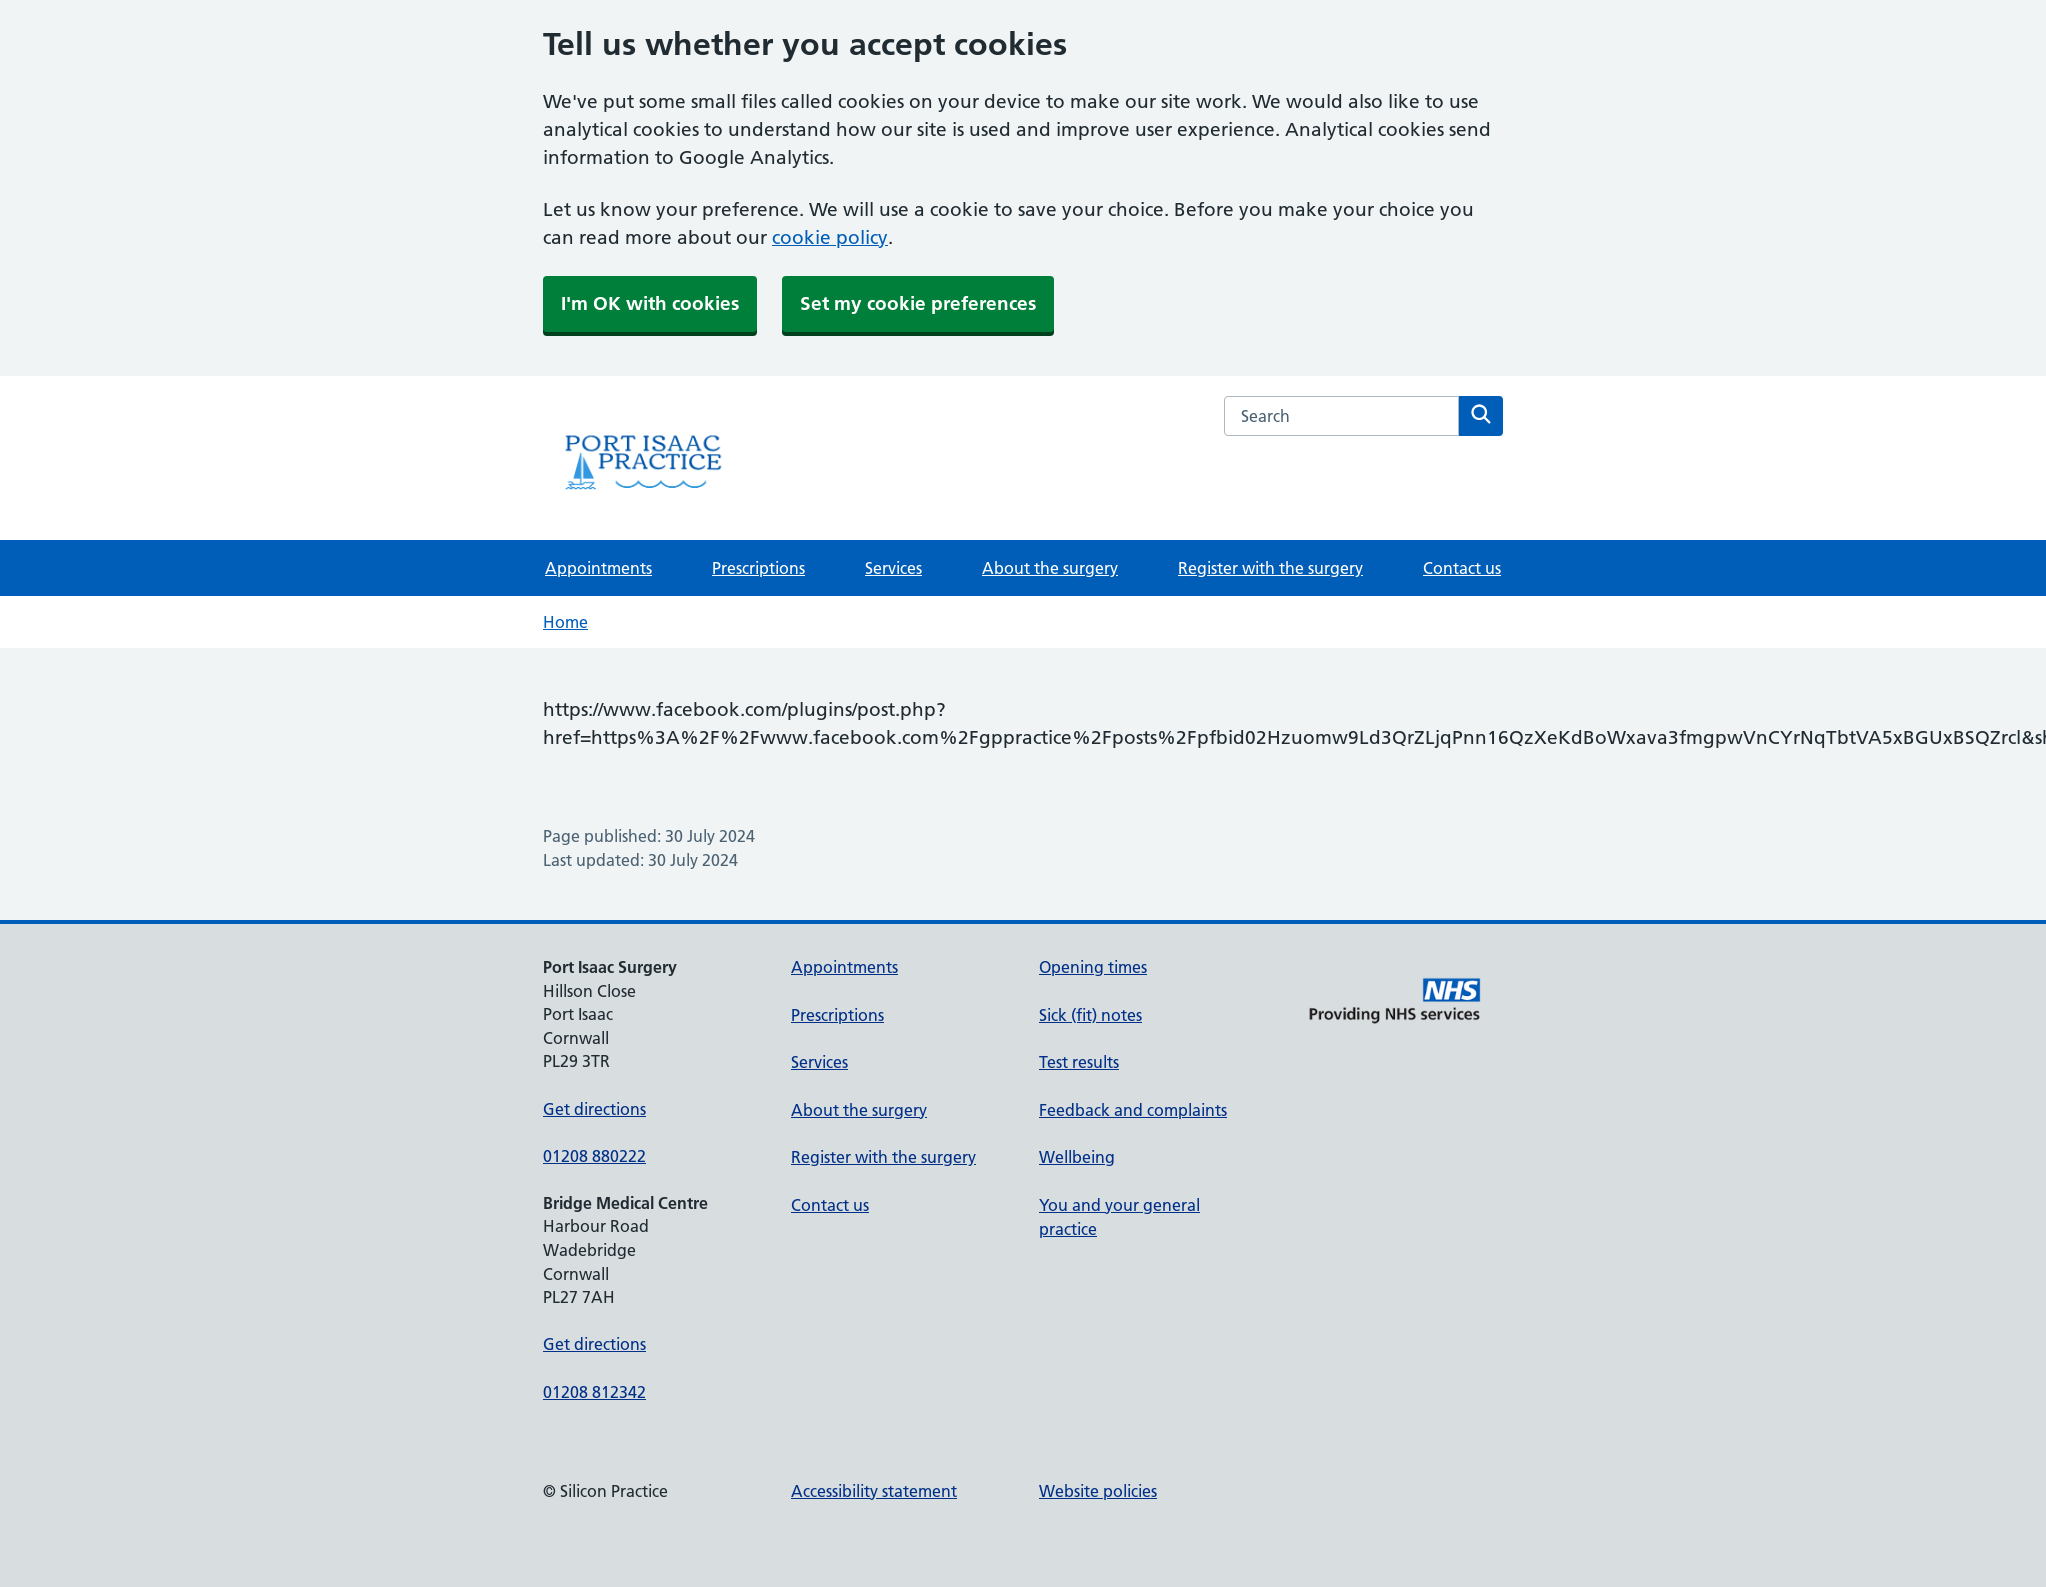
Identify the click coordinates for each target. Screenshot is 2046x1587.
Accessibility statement (874, 1491)
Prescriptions (758, 568)
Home (565, 622)
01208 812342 (594, 1392)
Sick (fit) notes (1090, 1015)
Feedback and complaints (1133, 1110)
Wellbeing (1077, 1157)
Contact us (1462, 568)
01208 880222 (594, 1156)
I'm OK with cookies (650, 303)
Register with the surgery (1270, 568)
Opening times (1093, 967)
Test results (1079, 1062)
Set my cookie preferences (918, 303)
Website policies (1098, 1491)
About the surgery (1050, 568)
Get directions (594, 1109)
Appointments (598, 568)
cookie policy (830, 237)
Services (893, 568)
